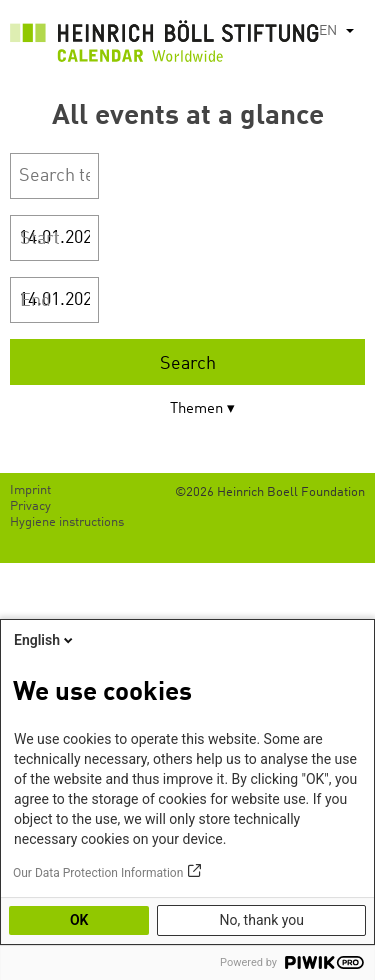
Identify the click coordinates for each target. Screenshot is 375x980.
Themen (196, 409)
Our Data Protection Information (98, 873)
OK (79, 920)
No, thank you (261, 920)
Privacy (30, 506)
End (35, 301)
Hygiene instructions (67, 522)
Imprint (30, 490)
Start (40, 239)
